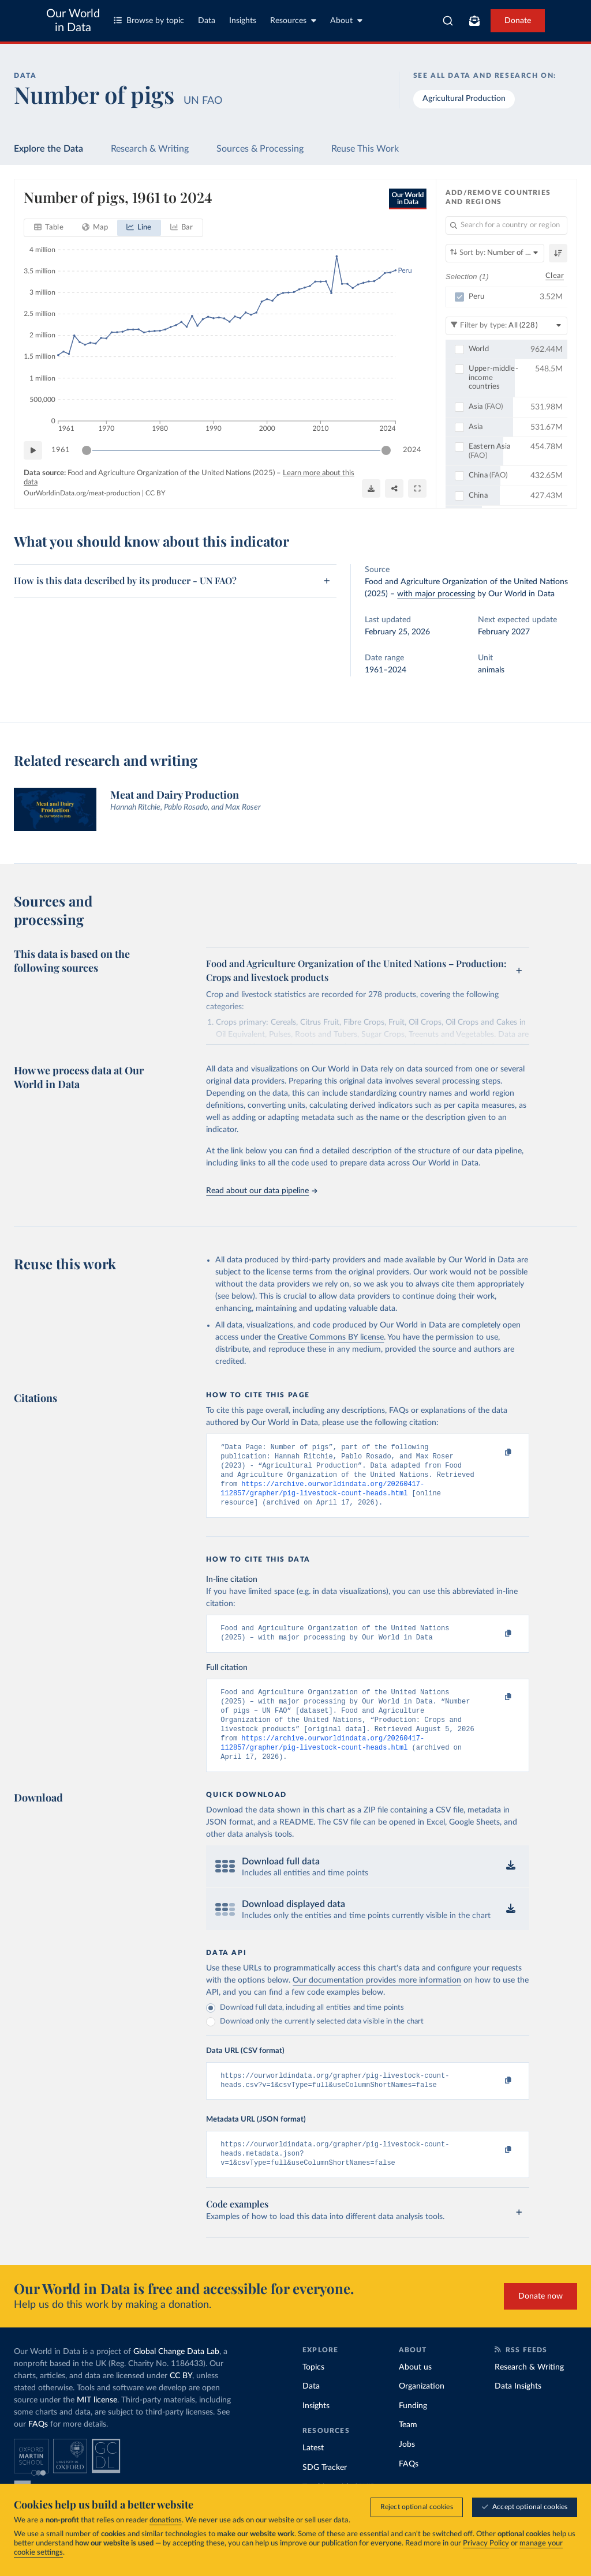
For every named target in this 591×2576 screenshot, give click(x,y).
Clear (554, 276)
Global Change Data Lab (176, 2377)
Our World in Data (73, 20)
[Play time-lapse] (33, 450)
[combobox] (447, 20)
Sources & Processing (260, 148)
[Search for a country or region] (506, 225)
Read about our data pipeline (261, 1191)
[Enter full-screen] (417, 488)
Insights (242, 21)
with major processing (436, 594)
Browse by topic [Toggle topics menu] (149, 20)
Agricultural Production (464, 99)
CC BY (155, 493)
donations (165, 2520)
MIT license (97, 2425)
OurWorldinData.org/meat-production (82, 493)
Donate (517, 21)
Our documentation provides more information (377, 2000)
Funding (413, 2431)
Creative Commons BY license (331, 1337)
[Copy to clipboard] (496, 1452)
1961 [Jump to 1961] (60, 449)
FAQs (38, 2450)
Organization (421, 2412)
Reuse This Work (365, 148)
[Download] (371, 488)
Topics (313, 2393)
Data (206, 21)
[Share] (394, 488)
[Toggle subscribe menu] (474, 20)
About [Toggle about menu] (346, 20)
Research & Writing (150, 148)
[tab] (49, 228)
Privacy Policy (486, 2543)
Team (408, 2450)
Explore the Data (48, 148)
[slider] (86, 450)
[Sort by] (495, 253)
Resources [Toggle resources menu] (293, 20)
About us (415, 2393)
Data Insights (518, 2412)
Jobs (407, 2470)
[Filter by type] (506, 325)
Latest (313, 2473)
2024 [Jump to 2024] (412, 449)
